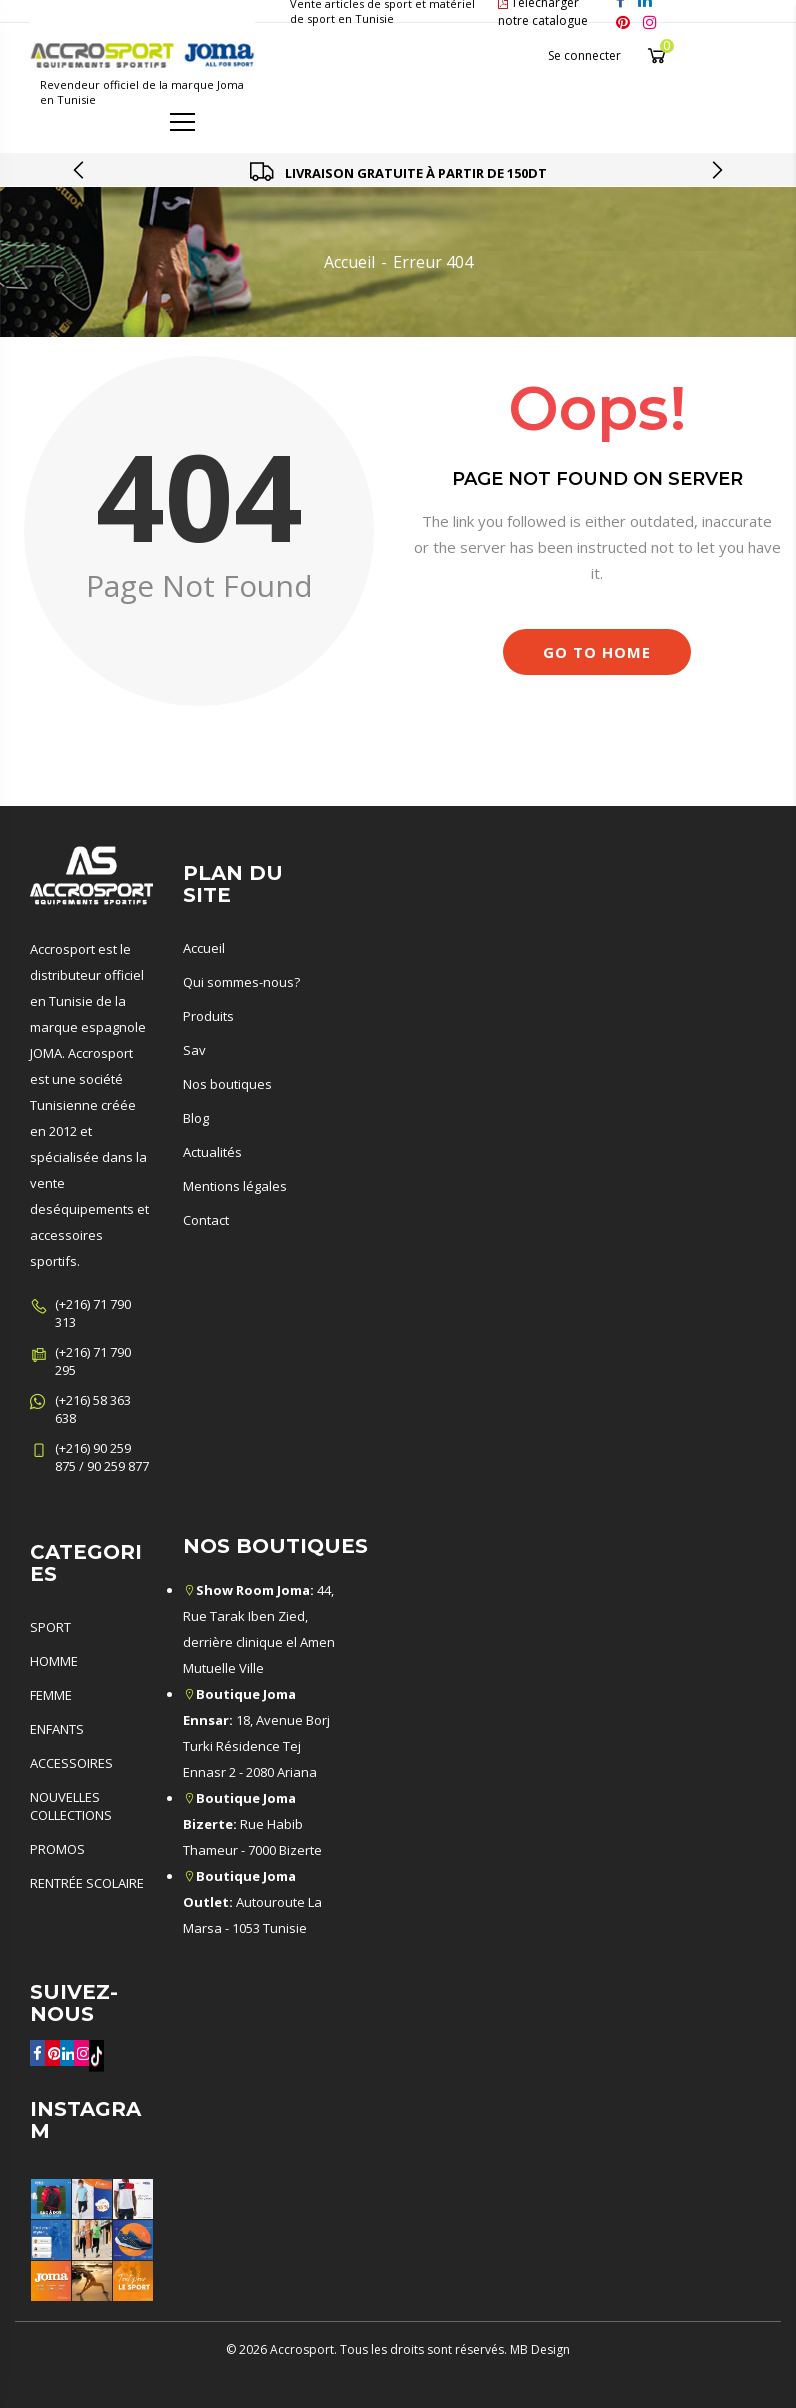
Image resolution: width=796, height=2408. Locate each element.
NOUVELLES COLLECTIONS (71, 1806)
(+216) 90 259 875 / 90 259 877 (102, 1457)
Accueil (349, 262)
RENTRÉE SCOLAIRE (87, 1883)
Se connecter (584, 55)
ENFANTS (57, 1729)
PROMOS (57, 1849)
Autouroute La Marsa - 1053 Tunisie (252, 1902)
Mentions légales (235, 1186)
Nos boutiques (227, 1084)
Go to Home (597, 652)
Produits (208, 1016)
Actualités (212, 1152)
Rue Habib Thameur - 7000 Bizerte (252, 1824)
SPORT (50, 1627)
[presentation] (80, 170)
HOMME (54, 1661)
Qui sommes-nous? (241, 982)
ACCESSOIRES (71, 1763)
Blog (196, 1118)
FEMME (51, 1695)
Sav (194, 1050)
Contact (206, 1220)
